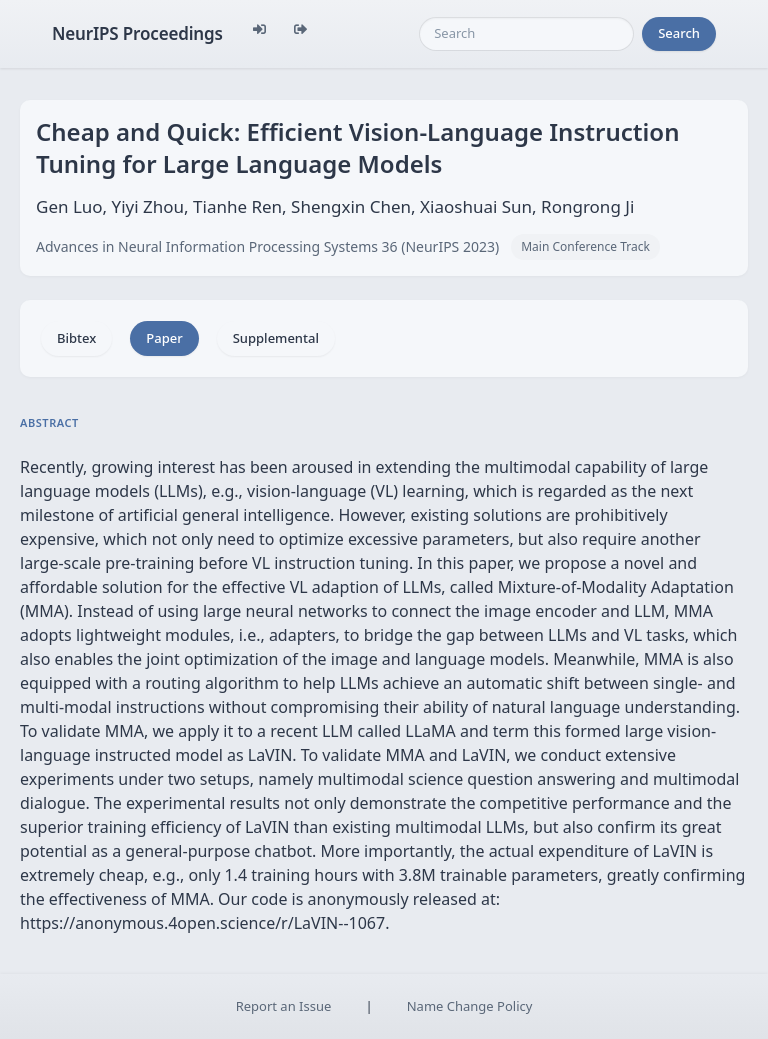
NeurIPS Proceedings (137, 33)
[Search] (526, 34)
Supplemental (276, 338)
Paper (164, 338)
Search (679, 33)
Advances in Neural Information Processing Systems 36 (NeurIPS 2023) (267, 246)
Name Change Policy (470, 1006)
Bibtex (76, 338)
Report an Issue (284, 1006)
